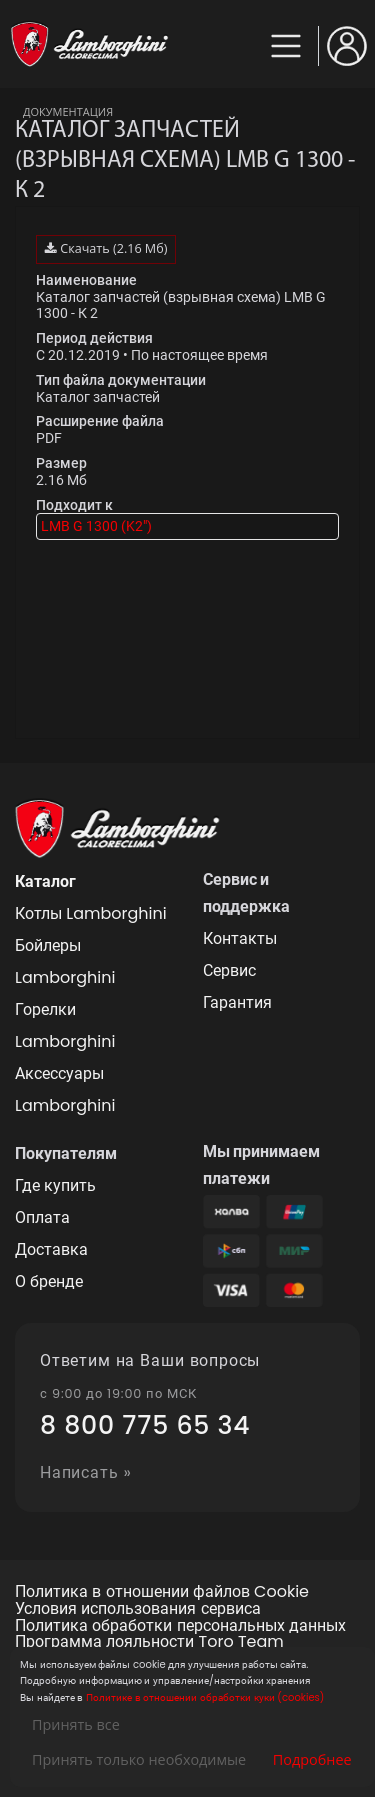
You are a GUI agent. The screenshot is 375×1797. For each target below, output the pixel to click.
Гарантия (237, 1002)
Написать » (86, 1473)
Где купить (55, 1185)
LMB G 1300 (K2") (96, 526)
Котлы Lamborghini (91, 913)
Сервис (229, 970)
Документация (68, 111)
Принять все (76, 1724)
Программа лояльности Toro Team (149, 1642)
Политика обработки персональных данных (180, 1626)
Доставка (51, 1249)
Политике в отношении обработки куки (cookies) (205, 1697)
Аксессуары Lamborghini (65, 1089)
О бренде (49, 1281)
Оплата (42, 1217)
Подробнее (312, 1759)
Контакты (240, 938)
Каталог (45, 881)
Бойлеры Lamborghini (65, 961)
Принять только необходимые (139, 1759)
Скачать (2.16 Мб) (106, 248)
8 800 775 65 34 (145, 1426)
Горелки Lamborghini (65, 1025)
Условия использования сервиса (138, 1609)
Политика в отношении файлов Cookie (162, 1592)
